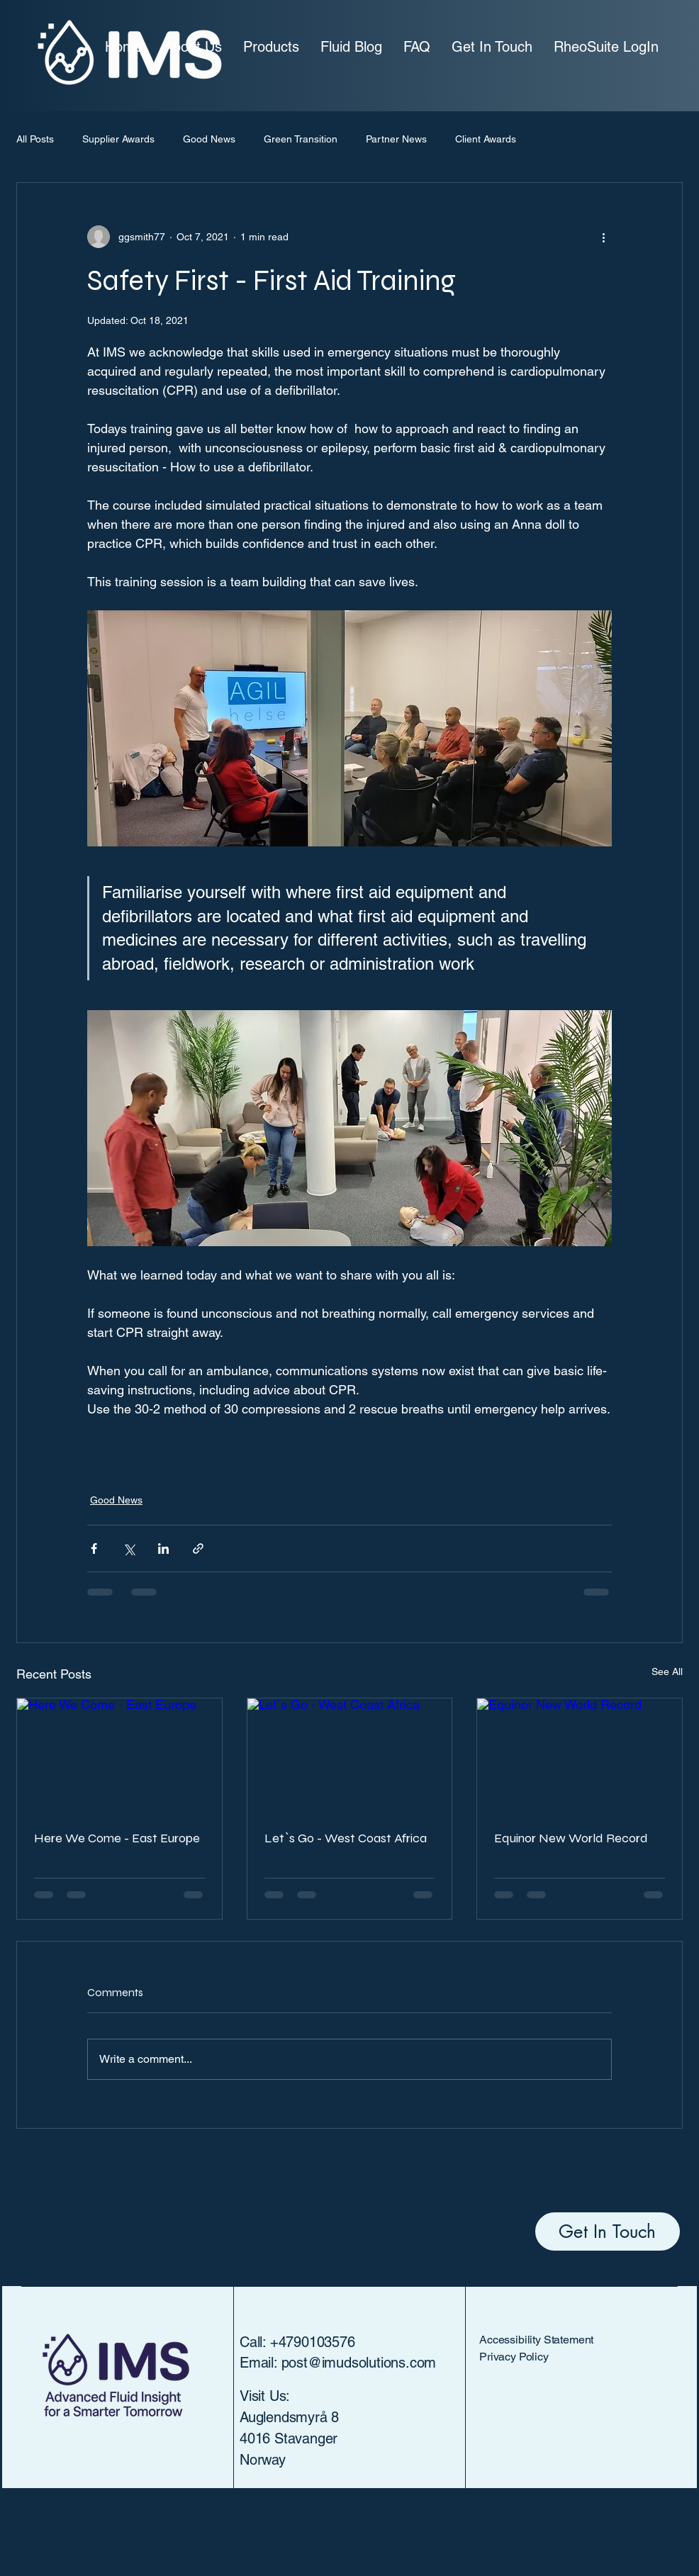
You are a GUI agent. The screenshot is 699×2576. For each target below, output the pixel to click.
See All (667, 1671)
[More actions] (603, 236)
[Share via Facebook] (94, 1548)
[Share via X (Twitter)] (128, 1548)
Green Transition (300, 139)
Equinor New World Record (571, 1838)
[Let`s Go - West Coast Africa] (349, 1755)
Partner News (396, 139)
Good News (209, 139)
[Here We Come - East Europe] (119, 1755)
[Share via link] (198, 1548)
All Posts (35, 139)
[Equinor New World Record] (579, 1755)
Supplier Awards (118, 139)
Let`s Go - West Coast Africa (345, 1838)
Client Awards (485, 139)
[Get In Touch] (607, 2231)
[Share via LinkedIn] (163, 1548)
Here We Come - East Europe (117, 1838)
